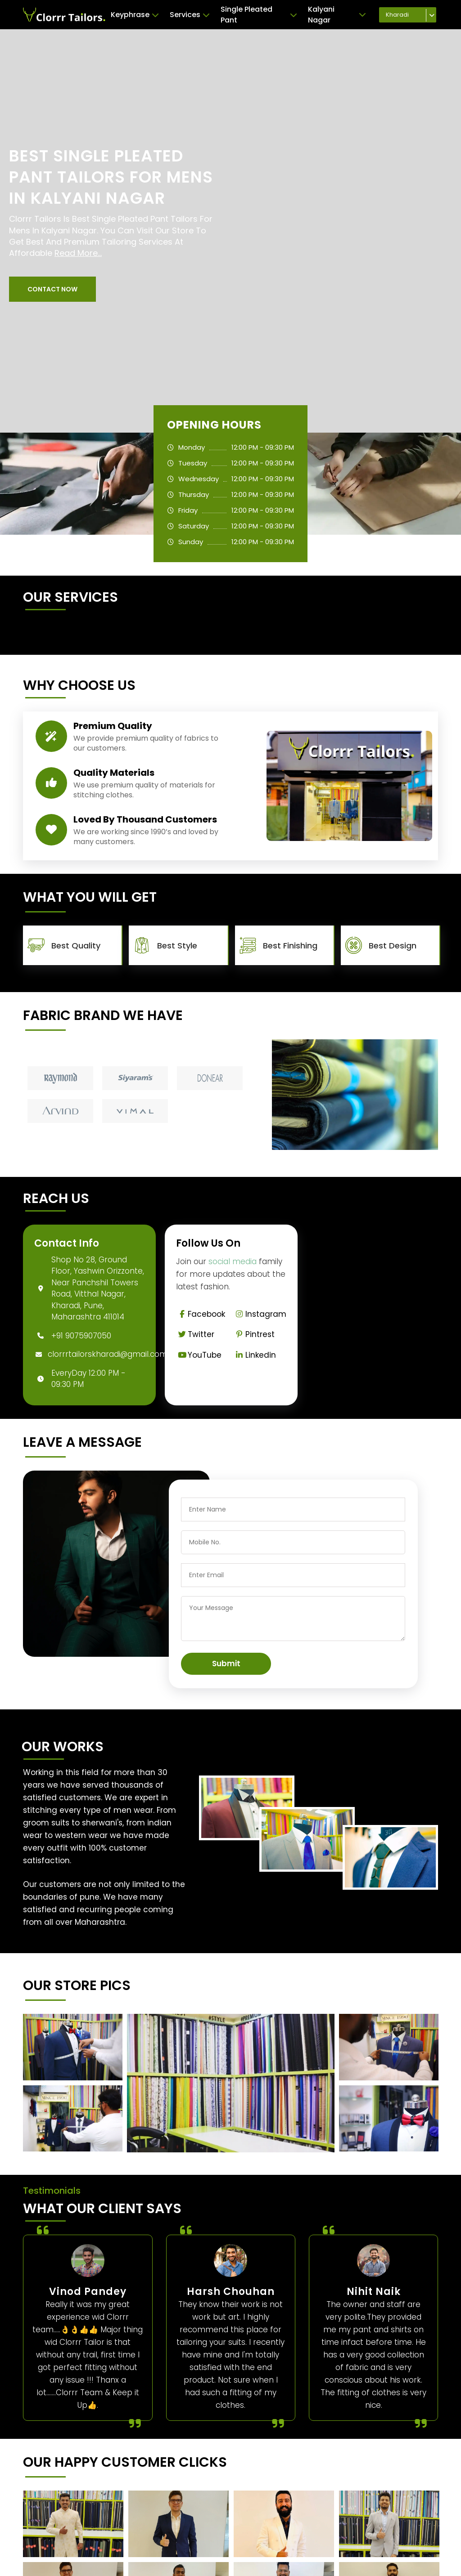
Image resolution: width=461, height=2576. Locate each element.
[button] (52, 289)
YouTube (198, 1355)
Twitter (195, 1334)
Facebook (200, 1314)
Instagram (260, 1314)
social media (232, 1261)
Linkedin (255, 1355)
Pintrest (254, 1334)
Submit (226, 1663)
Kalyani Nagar (337, 14)
